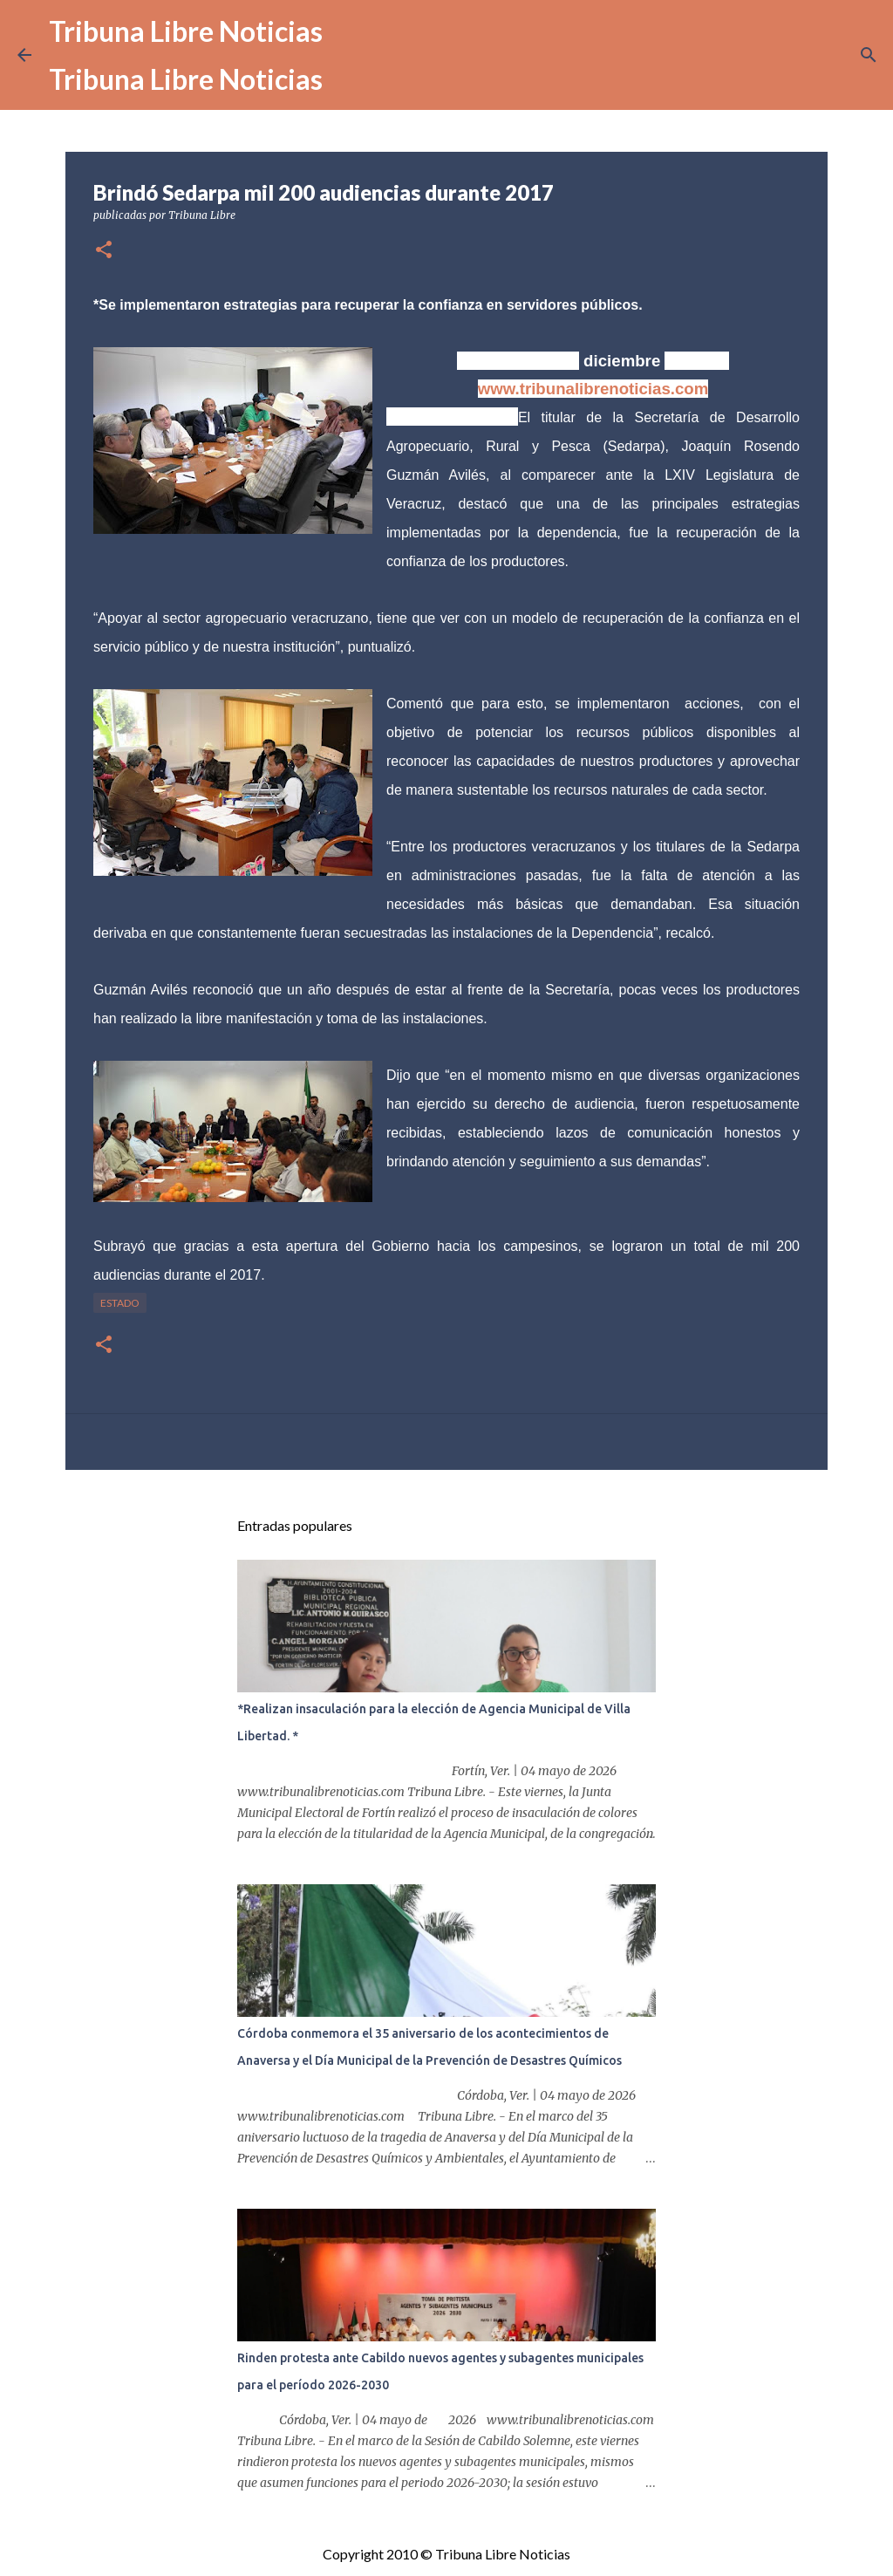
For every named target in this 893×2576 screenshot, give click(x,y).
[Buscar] (868, 55)
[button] (103, 251)
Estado (120, 1302)
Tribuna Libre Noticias (186, 31)
